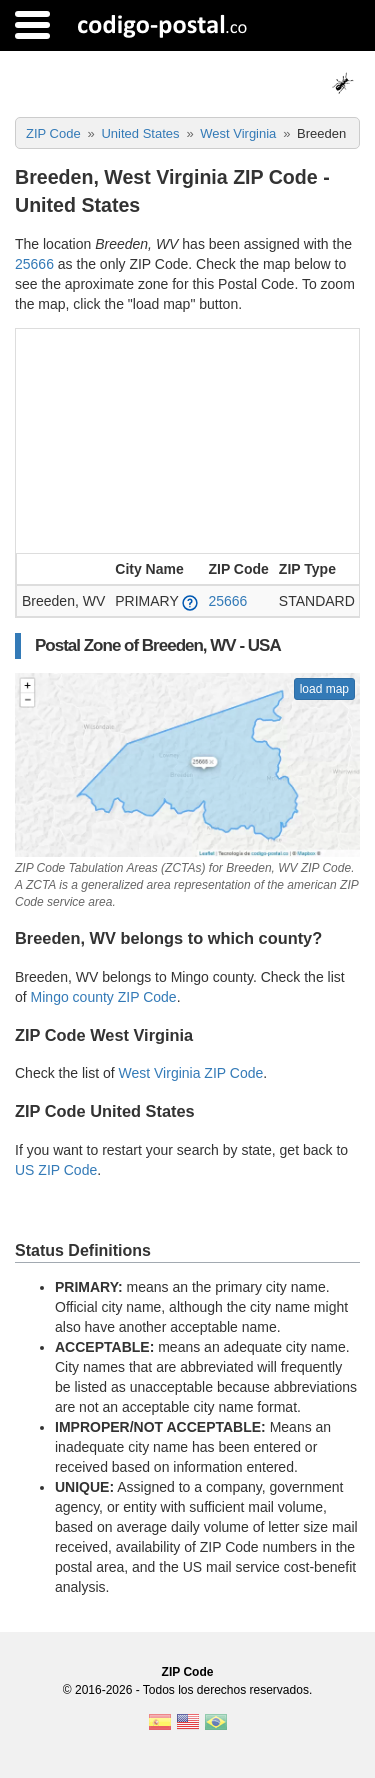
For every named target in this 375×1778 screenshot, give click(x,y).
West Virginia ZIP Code (191, 1073)
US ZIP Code (56, 1170)
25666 (34, 264)
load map (324, 689)
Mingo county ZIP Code (104, 997)
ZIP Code (188, 1672)
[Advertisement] (187, 439)
